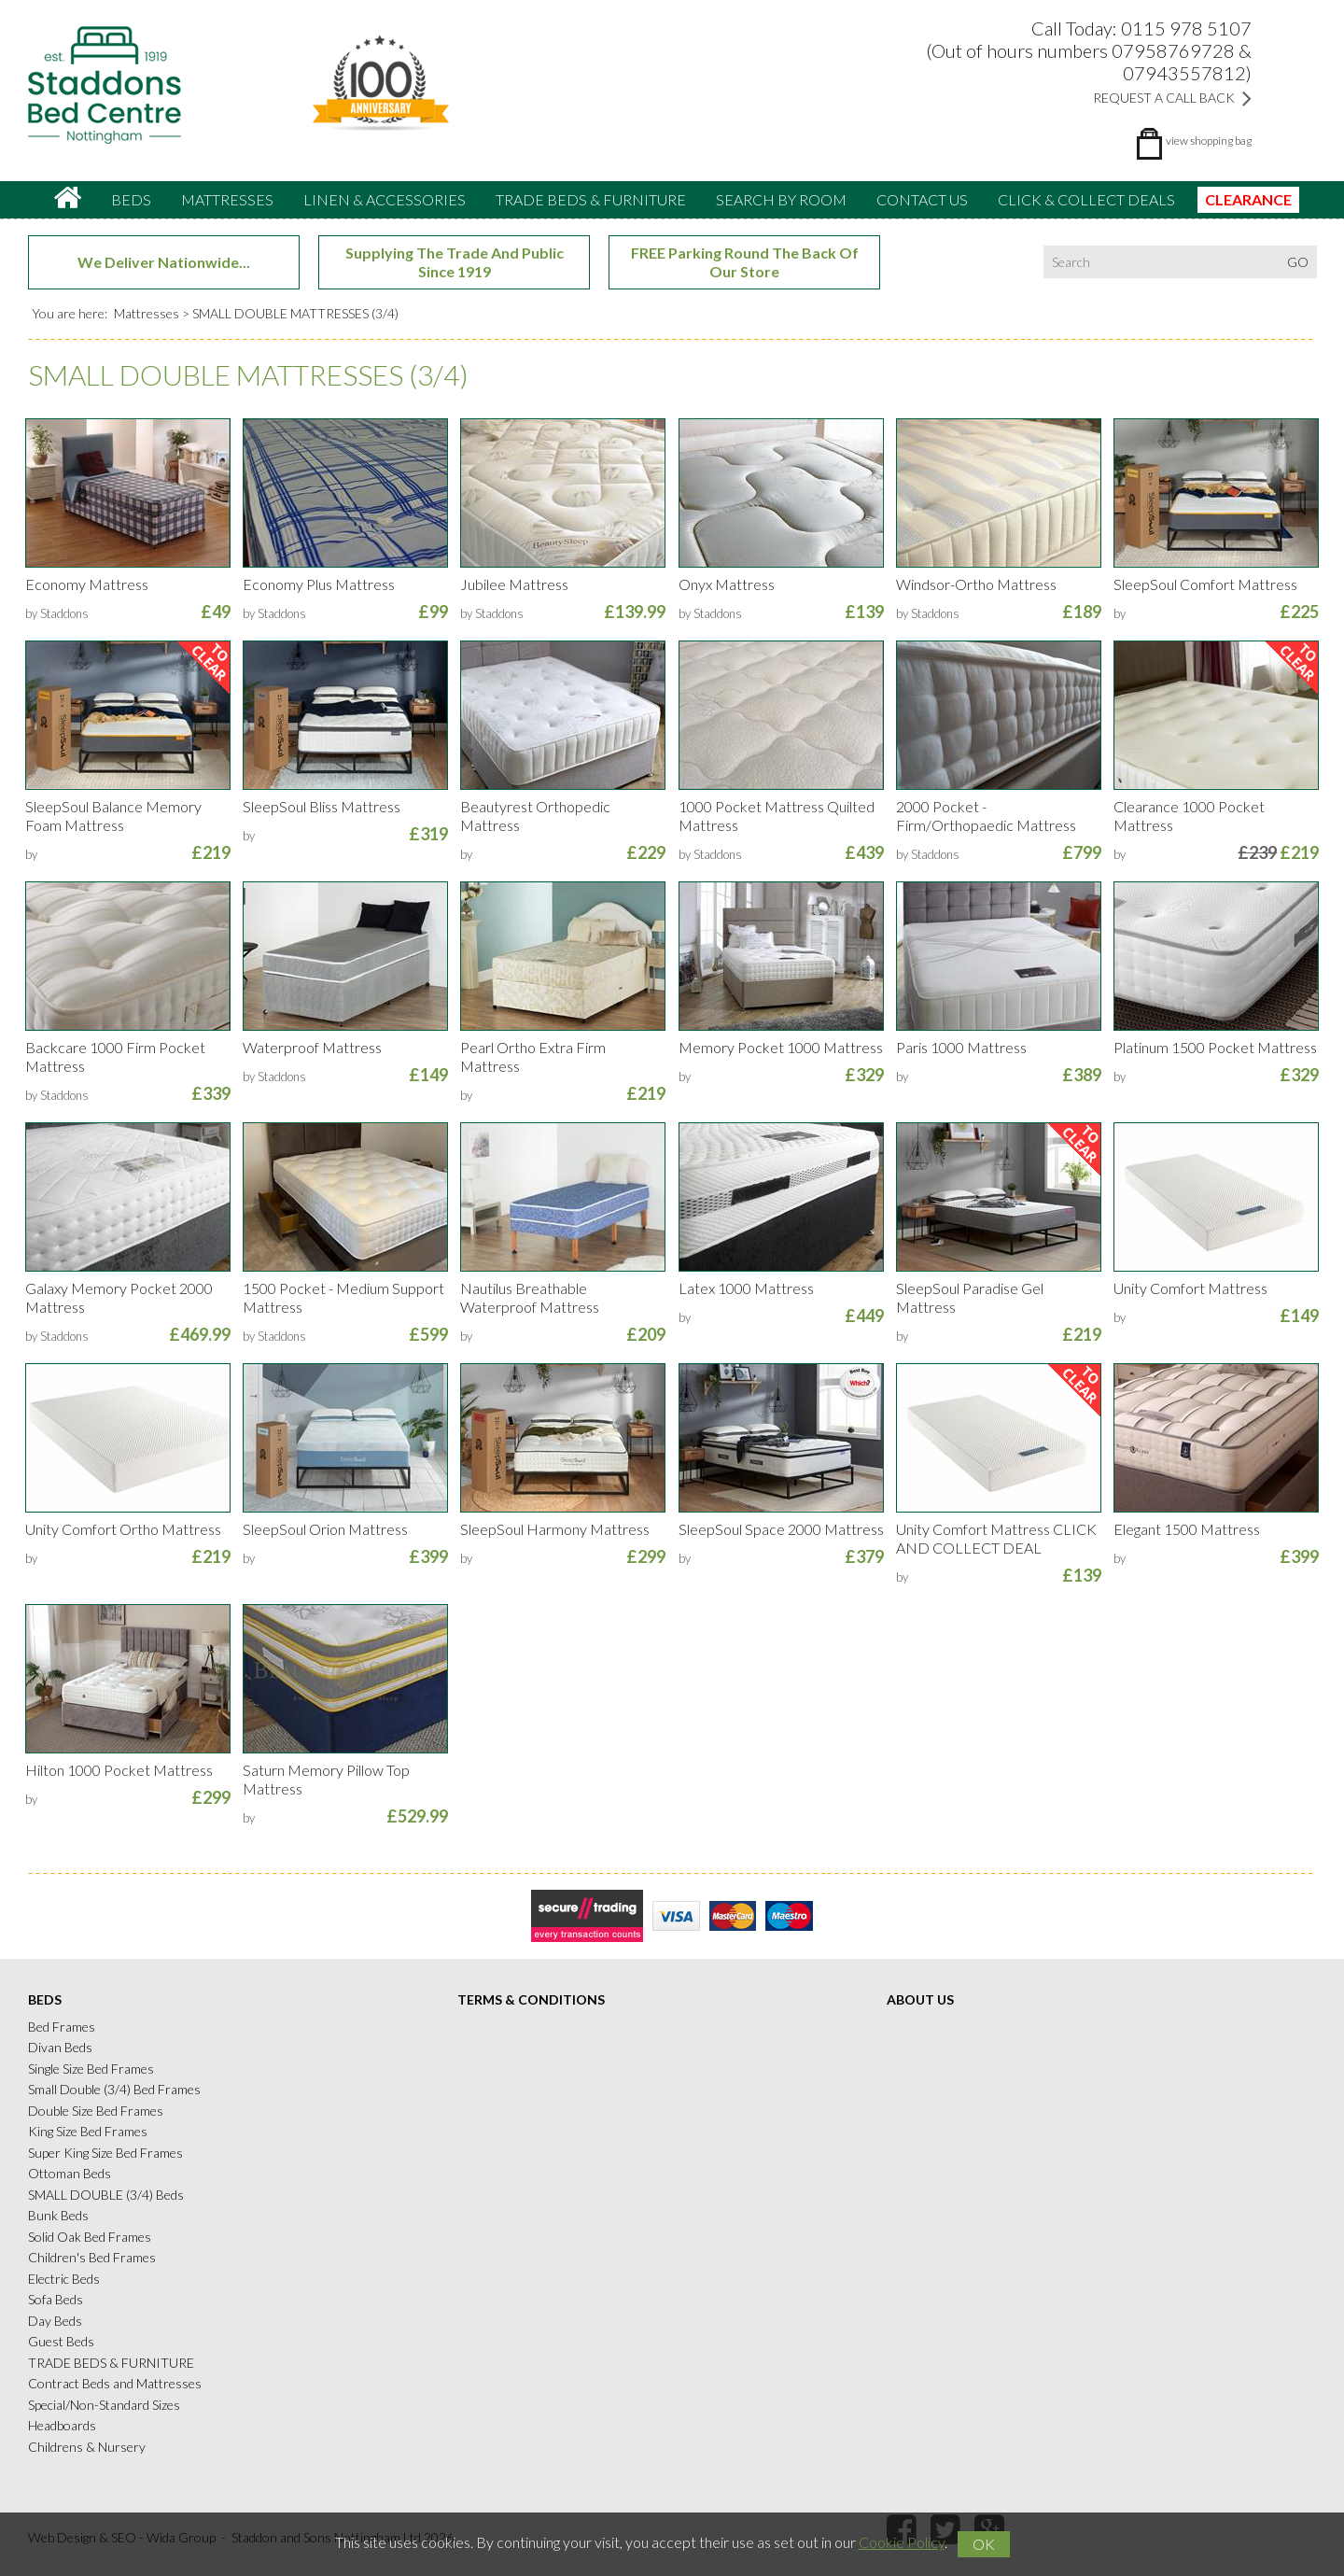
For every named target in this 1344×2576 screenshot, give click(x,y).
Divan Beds (60, 2047)
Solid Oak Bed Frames (89, 2237)
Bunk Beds (58, 2215)
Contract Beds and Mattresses (115, 2383)
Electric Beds (64, 2279)
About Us (920, 1999)
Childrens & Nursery (87, 2447)
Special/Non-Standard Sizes (104, 2405)
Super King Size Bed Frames (105, 2153)
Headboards (62, 2425)
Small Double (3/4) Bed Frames (114, 2089)
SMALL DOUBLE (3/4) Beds (106, 2195)
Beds (131, 199)
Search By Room (781, 199)
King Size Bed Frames (87, 2131)
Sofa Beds (55, 2299)
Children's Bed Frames (92, 2257)
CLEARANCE (1248, 199)
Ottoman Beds (69, 2173)
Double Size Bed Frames (95, 2111)
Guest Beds (61, 2341)
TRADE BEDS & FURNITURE (591, 199)
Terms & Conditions (531, 1999)
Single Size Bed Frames (91, 2068)
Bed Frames (61, 2026)
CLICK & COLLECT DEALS (1086, 199)
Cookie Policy (902, 2542)
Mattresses (227, 199)
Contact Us (922, 199)
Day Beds (55, 2321)
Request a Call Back (1172, 98)
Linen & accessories (384, 199)
